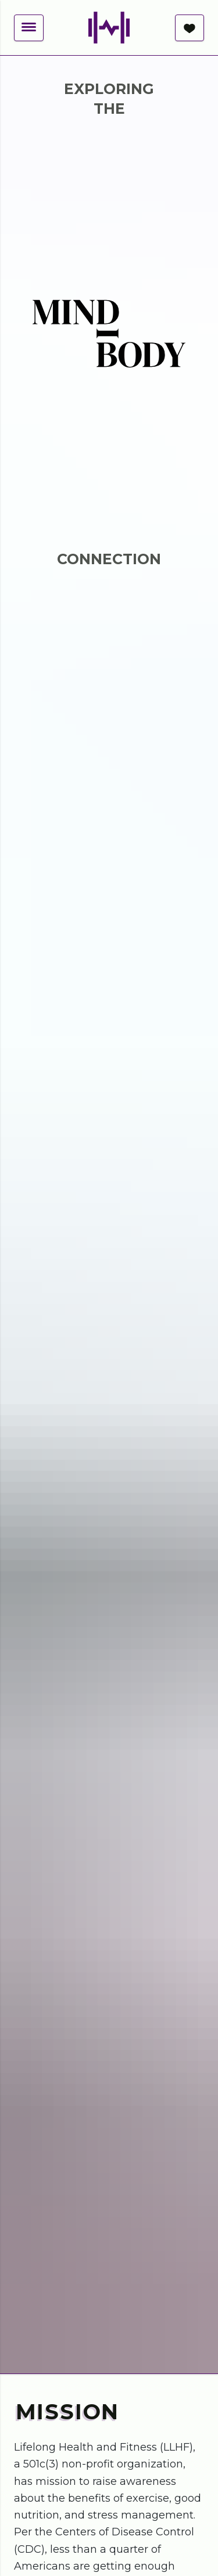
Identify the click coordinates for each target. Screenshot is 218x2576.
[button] (29, 28)
